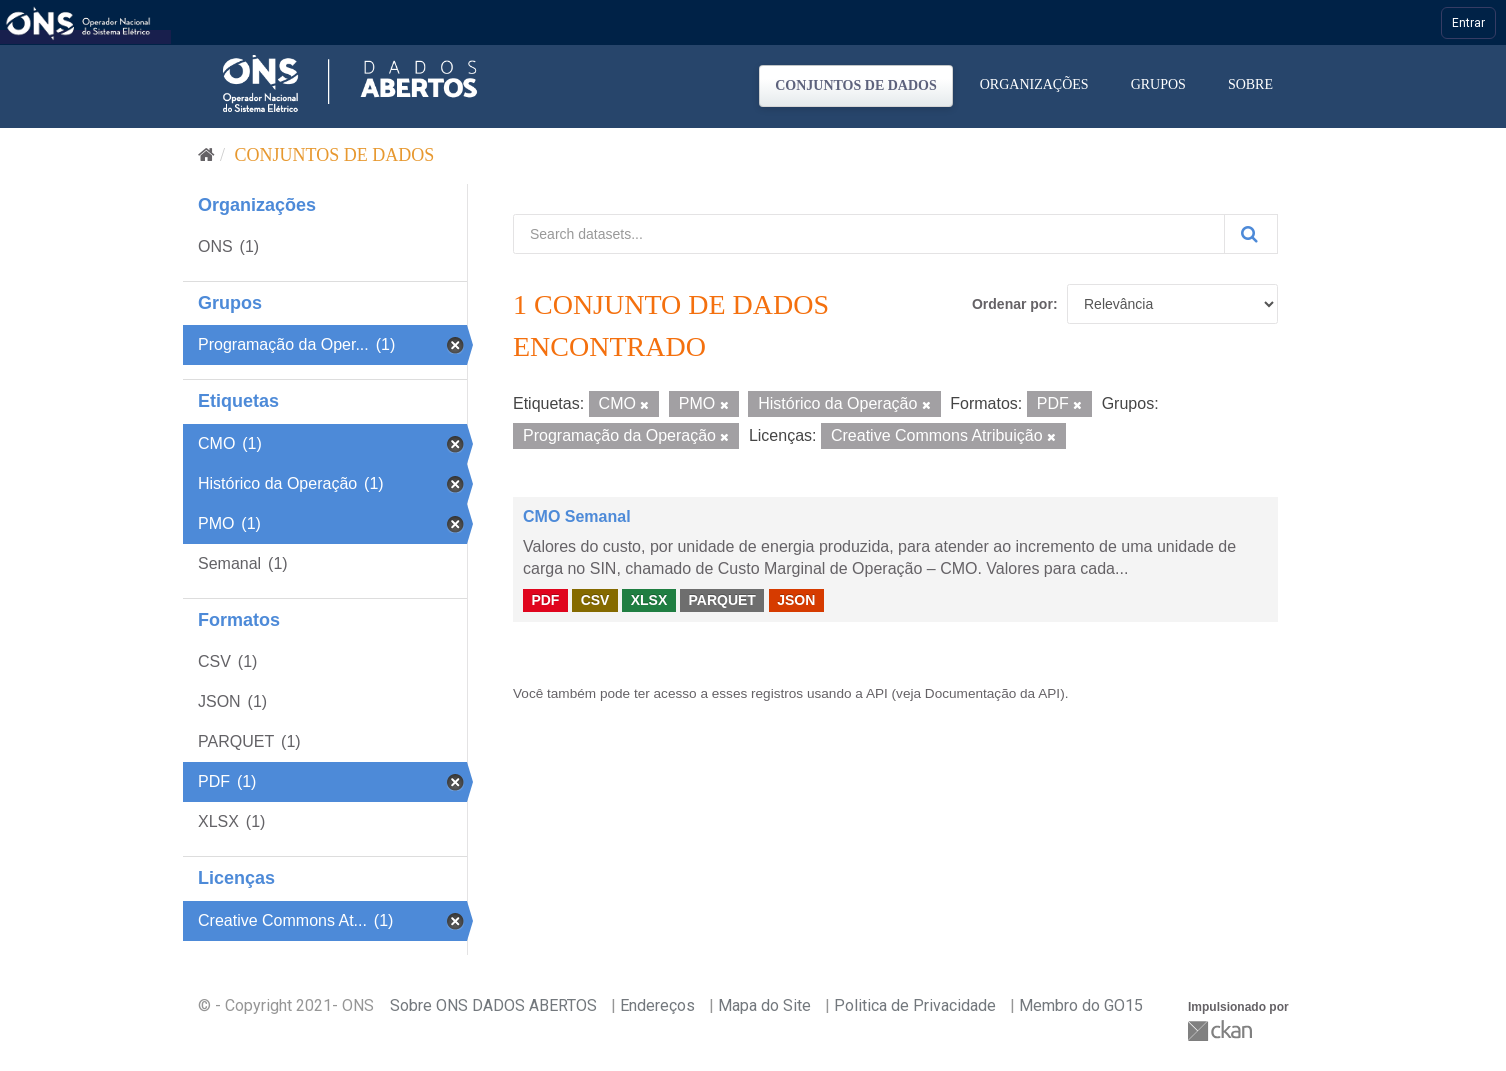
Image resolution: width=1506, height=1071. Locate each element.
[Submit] (1251, 234)
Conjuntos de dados (856, 85)
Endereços (657, 1005)
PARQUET (721, 600)
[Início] (206, 155)
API (877, 693)
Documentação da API (992, 693)
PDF (545, 600)
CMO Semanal (577, 516)
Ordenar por (1012, 304)
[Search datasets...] (869, 234)
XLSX (649, 600)
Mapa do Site (764, 1005)
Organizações (1034, 84)
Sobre (1250, 84)
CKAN (1222, 1030)
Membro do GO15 (1081, 1005)
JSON (796, 600)
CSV (595, 600)
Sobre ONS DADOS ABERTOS (493, 1005)
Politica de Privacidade (915, 1005)
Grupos (1158, 84)
